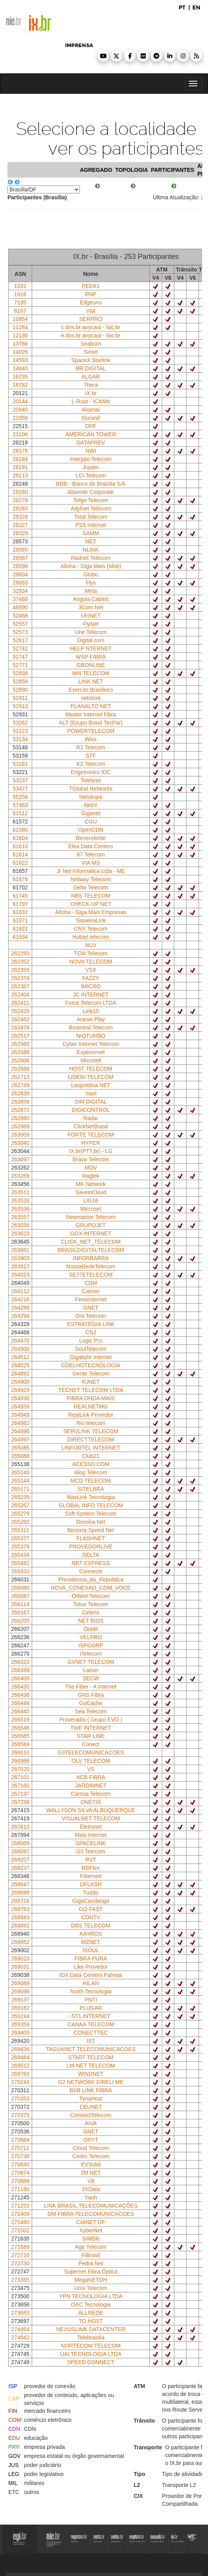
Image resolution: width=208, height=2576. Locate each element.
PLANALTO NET (91, 706)
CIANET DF (90, 2222)
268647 (20, 1884)
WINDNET (90, 2074)
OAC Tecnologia (90, 2304)
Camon (90, 1291)
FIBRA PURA (90, 1958)
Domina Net (90, 1522)
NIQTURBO (90, 1036)
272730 (20, 2263)
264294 (20, 1316)
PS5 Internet (91, 525)
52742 (20, 648)
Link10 (91, 1011)
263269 (20, 1176)
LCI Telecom (91, 475)
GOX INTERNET (90, 1233)
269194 (20, 2016)
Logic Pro (90, 1340)
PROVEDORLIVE (90, 1546)
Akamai (90, 409)
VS (90, 1769)
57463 (20, 805)
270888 (20, 2181)
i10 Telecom (90, 1851)
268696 (20, 1892)
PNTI (91, 2000)
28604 (20, 574)
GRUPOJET (91, 1225)
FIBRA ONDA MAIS (91, 1398)
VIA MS (90, 863)
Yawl (90, 1093)
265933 (20, 1571)
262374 (20, 978)
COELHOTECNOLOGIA (90, 1365)
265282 (20, 1522)
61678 (20, 879)
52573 (20, 632)
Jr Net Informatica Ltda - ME (90, 871)
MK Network (91, 1184)
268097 (20, 1851)
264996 (20, 1431)
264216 (20, 1299)
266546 (20, 1728)
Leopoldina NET (90, 1085)
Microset (90, 1209)
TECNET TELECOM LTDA (90, 1390)
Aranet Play (90, 1019)
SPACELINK (91, 1843)
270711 (20, 2148)
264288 (20, 1307)
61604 (20, 838)
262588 (20, 1052)
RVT (90, 1859)
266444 (20, 1703)
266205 (20, 1621)
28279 (20, 500)
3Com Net (90, 607)
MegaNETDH (90, 2280)
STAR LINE (91, 1736)
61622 (20, 863)
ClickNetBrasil (91, 1126)
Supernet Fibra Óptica (91, 2271)
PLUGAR (91, 2008)
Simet (91, 352)
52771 (20, 665)
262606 (20, 1060)
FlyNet (90, 624)
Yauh (91, 2197)
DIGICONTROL (91, 1110)
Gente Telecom (90, 1373)
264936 (20, 1398)
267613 (20, 1827)
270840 (20, 2164)
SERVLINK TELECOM (90, 1431)
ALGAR (90, 376)
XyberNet (90, 2230)
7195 (20, 302)
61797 (20, 904)
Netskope (90, 797)
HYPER (90, 1143)
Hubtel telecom (90, 937)
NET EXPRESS (91, 1563)
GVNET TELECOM (90, 1662)
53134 (20, 739)
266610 (20, 1752)
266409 (20, 1678)
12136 (20, 335)
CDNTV (90, 1917)
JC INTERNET (91, 994)
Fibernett (90, 1876)
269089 (20, 1983)
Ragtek (90, 1176)
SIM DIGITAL (91, 1102)
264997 (20, 1439)
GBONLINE (90, 665)
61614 (20, 854)
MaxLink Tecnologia (91, 1497)
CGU (91, 821)
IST (91, 2041)
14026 (20, 352)
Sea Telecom (91, 1711)
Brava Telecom (91, 1159)
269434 (20, 2049)
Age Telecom (91, 2247)
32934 (20, 591)
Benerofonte (91, 838)
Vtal (91, 311)
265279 (20, 1513)
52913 (20, 706)
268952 (20, 1942)
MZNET (90, 1942)
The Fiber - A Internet (91, 1686)
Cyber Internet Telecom (90, 1044)
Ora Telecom (90, 1316)
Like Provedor (90, 1967)
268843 (20, 1917)
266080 (20, 1588)
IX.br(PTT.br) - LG (90, 1151)
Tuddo (90, 1892)
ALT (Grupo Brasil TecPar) (91, 723)
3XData (90, 2189)
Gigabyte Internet (91, 1357)
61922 (20, 928)
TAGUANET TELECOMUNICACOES (91, 2049)
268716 (20, 1901)
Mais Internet (91, 1835)
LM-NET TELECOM (91, 2065)
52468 (20, 615)
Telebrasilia (91, 2337)
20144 (20, 401)
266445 (20, 1711)
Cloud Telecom (90, 2148)
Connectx (90, 1571)
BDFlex (91, 1868)
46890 (20, 607)
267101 (20, 1777)
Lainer (90, 1670)
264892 (20, 1373)
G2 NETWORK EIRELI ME (90, 2082)
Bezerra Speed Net (90, 1530)
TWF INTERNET (91, 1728)
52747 (20, 657)
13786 (20, 344)
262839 (20, 1093)
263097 (20, 1159)
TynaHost (90, 2098)
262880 (20, 1118)
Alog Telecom (90, 1472)
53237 (20, 780)
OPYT (90, 2140)
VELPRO (91, 1637)
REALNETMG (91, 1406)
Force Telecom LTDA (90, 1003)
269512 (20, 2065)
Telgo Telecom (90, 500)
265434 (20, 1555)
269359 (20, 2024)
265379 (20, 1546)
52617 (20, 640)
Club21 (90, 1456)
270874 (20, 2173)
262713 (20, 1077)
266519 (20, 1719)
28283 (20, 508)
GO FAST (91, 1909)
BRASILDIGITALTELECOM (91, 1250)
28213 (20, 475)
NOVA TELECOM (90, 961)
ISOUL (91, 1950)
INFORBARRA (91, 1258)
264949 (20, 1415)
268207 (20, 1859)
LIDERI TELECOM (90, 1077)
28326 (20, 517)
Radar (90, 1118)
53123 (20, 731)
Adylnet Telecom (90, 508)
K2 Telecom (90, 764)
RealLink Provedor (90, 1415)
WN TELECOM (90, 673)
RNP (91, 294)
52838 (20, 673)
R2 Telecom (90, 747)
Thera (90, 385)
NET (90, 541)
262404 (20, 994)
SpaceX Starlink (90, 360)
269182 (20, 2008)
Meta (91, 591)
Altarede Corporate (91, 492)
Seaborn (90, 344)
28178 (20, 451)
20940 (20, 409)
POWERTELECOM (90, 731)
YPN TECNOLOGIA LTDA (91, 2296)
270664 (20, 2140)
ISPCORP (90, 1645)
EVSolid (91, 2164)
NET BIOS (90, 1621)
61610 (20, 846)
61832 (20, 912)
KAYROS (91, 1934)
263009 (20, 1134)
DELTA (90, 1555)
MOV (91, 1167)
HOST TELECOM (90, 1069)
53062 (20, 723)
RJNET (90, 1382)
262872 (20, 1110)
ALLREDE (90, 2313)
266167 (20, 1612)
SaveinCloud (90, 1192)
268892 (20, 1925)
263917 (20, 1266)
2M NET (91, 2173)
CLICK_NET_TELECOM (90, 1242)
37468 (20, 599)
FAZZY (90, 978)
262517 (20, 1036)
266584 (20, 1744)
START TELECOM (91, 2057)
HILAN (91, 1983)
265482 (20, 1563)
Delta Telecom (90, 887)
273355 (20, 2280)
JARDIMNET (91, 1785)
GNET (90, 1307)
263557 (20, 1217)
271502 (20, 2230)
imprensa (79, 45)
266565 (20, 1736)
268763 (20, 1909)
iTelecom (90, 1654)
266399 (20, 1670)
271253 (20, 2206)
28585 (20, 550)
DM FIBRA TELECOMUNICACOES (90, 2214)
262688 (20, 1069)
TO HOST (91, 2321)
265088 (20, 1456)
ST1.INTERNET (90, 2016)
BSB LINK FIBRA (91, 2090)
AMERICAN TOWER (90, 434)
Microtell (91, 1060)
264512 (20, 1357)
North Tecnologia (90, 1991)
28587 (20, 558)
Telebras (90, 780)
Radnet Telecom (90, 558)
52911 (20, 698)
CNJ (90, 1332)
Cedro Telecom (90, 2156)
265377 (20, 1538)
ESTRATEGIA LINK (91, 1324)
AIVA (91, 2123)
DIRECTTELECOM (90, 1439)
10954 (20, 319)
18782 (20, 385)
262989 (20, 1126)
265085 (20, 1448)
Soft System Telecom (90, 1513)
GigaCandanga (90, 1901)
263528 (20, 1200)
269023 (20, 1958)
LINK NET (90, 681)
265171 (20, 1489)
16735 (20, 376)
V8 (90, 2181)
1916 (20, 294)
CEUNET (91, 2107)
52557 (20, 624)
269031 (20, 1967)
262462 (20, 1019)
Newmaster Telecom (91, 1217)
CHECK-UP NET (90, 904)
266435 (20, 1686)
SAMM (91, 533)
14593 (20, 360)
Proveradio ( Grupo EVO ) (90, 1719)
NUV (91, 945)
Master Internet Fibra (90, 714)
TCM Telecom (91, 953)
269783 (20, 2074)
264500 (20, 1349)
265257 (20, 1505)
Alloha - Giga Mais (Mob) (90, 566)
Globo (90, 574)
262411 (20, 1003)
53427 (20, 788)
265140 (20, 1472)
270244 (20, 2082)
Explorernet (91, 1052)
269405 (20, 2032)
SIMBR (90, 2238)
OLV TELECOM (91, 1761)
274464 (20, 2329)
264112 (20, 1291)
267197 (20, 1794)
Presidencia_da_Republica (90, 1579)
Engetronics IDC (91, 772)
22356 (20, 418)
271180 (20, 2189)
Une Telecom (91, 632)
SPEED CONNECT (90, 2362)
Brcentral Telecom (91, 1027)
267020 (20, 1769)
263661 (20, 1250)
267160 (20, 1785)
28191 (20, 467)
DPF (90, 426)
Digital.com (90, 640)
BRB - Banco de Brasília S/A (90, 484)
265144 (20, 1480)
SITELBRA (91, 1489)
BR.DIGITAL (91, 368)
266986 (20, 1761)
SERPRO (90, 319)
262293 (20, 953)
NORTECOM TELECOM (91, 2346)
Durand (91, 418)
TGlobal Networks (90, 788)
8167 (20, 311)
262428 (20, 1011)
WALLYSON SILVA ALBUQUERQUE (90, 1810)
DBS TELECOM (90, 1925)
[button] (103, 56)
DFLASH (90, 1884)
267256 (20, 1802)
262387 (20, 986)
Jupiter (91, 467)
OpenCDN (90, 830)
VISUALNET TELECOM (90, 1818)
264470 (20, 1340)
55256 (20, 797)
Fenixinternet (91, 1299)
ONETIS (91, 1802)
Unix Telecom (90, 2288)
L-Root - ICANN (91, 401)
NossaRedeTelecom (90, 1266)
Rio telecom (90, 1423)
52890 (20, 690)
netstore (91, 698)
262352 (20, 961)
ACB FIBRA (90, 1777)
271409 (20, 2214)
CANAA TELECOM (90, 2024)
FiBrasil (90, 2255)
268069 (20, 1843)
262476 (20, 1027)
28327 (20, 525)
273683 (20, 2313)
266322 (20, 1662)
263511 (20, 1192)
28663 (20, 582)
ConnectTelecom (91, 2115)
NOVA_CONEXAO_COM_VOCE (90, 1588)
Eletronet (91, 1827)
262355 (20, 970)
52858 (20, 681)
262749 (20, 1085)
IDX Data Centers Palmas (91, 1975)
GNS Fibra (91, 1695)
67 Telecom (91, 854)
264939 (20, 1406)
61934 (20, 937)
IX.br (91, 393)
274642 (20, 2337)
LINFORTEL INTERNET (90, 1448)
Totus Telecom (90, 1604)
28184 (20, 459)
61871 (20, 920)
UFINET (91, 615)
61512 (20, 813)
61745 (20, 896)
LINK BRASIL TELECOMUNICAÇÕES (90, 2206)
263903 (20, 1258)
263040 (20, 1143)
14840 (20, 368)
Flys (91, 582)
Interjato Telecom (90, 459)
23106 (20, 434)
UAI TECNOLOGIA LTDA (90, 2354)
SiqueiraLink (91, 920)
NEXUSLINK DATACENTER (90, 2329)
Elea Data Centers (90, 846)
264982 (20, 1423)
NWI (90, 451)
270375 (20, 2115)
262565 (20, 1044)
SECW (91, 1678)
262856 (20, 1102)
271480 (20, 2222)
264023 (20, 1275)
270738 (20, 2156)
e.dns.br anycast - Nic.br (91, 335)
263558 (20, 1225)
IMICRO (91, 986)
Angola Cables (91, 599)
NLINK (91, 550)
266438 (20, 1695)
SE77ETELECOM (90, 1275)
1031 (20, 286)
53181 (20, 764)
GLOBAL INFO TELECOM (91, 1505)
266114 (20, 1604)
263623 (20, 1233)
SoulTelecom (91, 1349)
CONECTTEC (91, 2032)
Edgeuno (91, 302)
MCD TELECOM (91, 1480)
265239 (20, 1497)
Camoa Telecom (90, 1794)
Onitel (90, 1629)
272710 (20, 2255)
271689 (20, 2247)
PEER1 (91, 286)
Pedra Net (90, 2263)
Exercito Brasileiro (91, 690)
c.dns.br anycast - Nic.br (90, 327)
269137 (20, 2000)
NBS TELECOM (90, 896)
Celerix (90, 1612)
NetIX (91, 805)
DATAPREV (90, 442)
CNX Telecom (90, 928)
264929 (20, 1390)
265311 (20, 1530)
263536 (20, 1209)
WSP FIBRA (91, 657)
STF (90, 755)
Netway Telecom (90, 879)
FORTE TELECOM (90, 1134)
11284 (20, 327)
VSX (90, 970)
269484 (20, 2057)
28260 (20, 492)
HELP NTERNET (91, 648)
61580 (20, 830)
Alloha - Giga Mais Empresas (90, 912)
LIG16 (90, 1200)
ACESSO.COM (90, 1464)
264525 (20, 1365)
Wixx (91, 739)
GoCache (90, 1703)
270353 (20, 2098)
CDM (91, 1283)
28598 (20, 566)
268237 (20, 1868)
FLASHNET (90, 1538)
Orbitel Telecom (91, 1596)
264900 (20, 1382)
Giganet (90, 813)
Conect (90, 1744)
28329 (20, 533)
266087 (20, 1596)
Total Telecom (90, 517)
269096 (20, 1991)
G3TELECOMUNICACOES (91, 1752)
